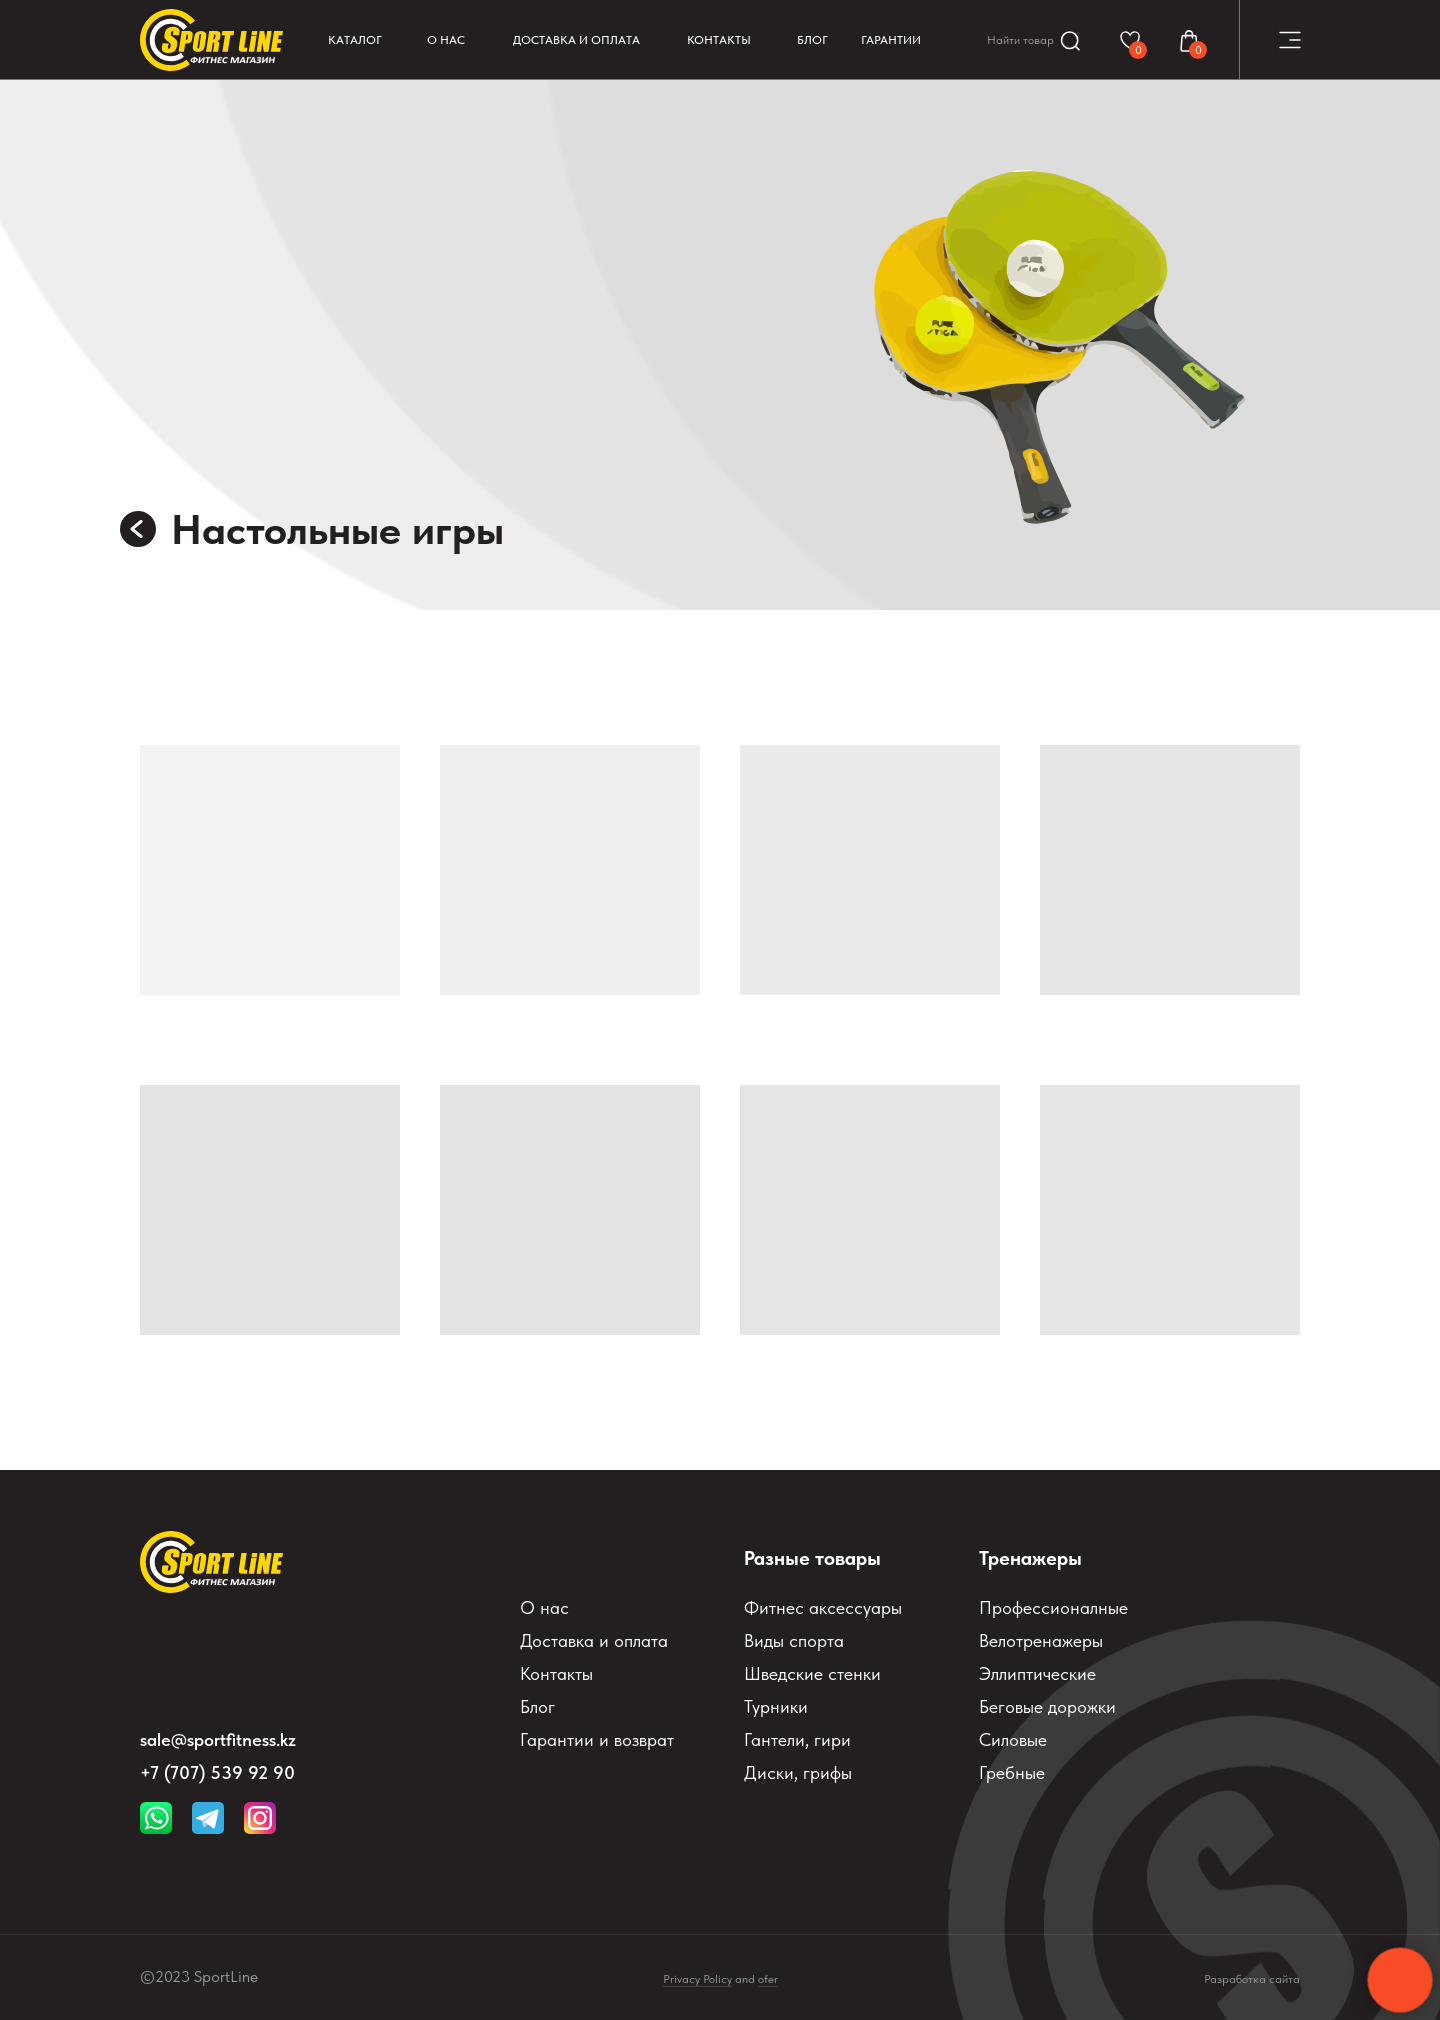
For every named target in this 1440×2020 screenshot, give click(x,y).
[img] (138, 529)
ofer (768, 1979)
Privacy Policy (697, 1979)
